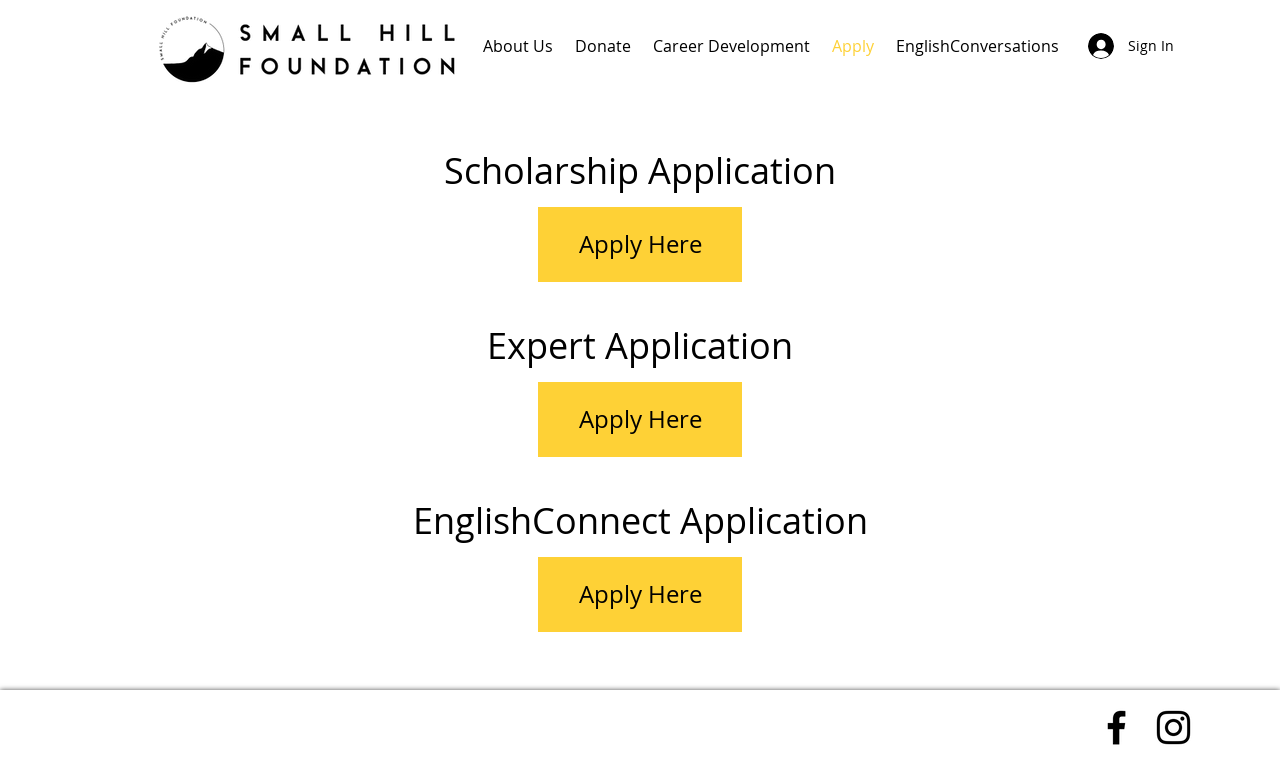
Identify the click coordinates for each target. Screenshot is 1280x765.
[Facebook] (1116, 727)
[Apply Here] (640, 244)
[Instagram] (1173, 727)
